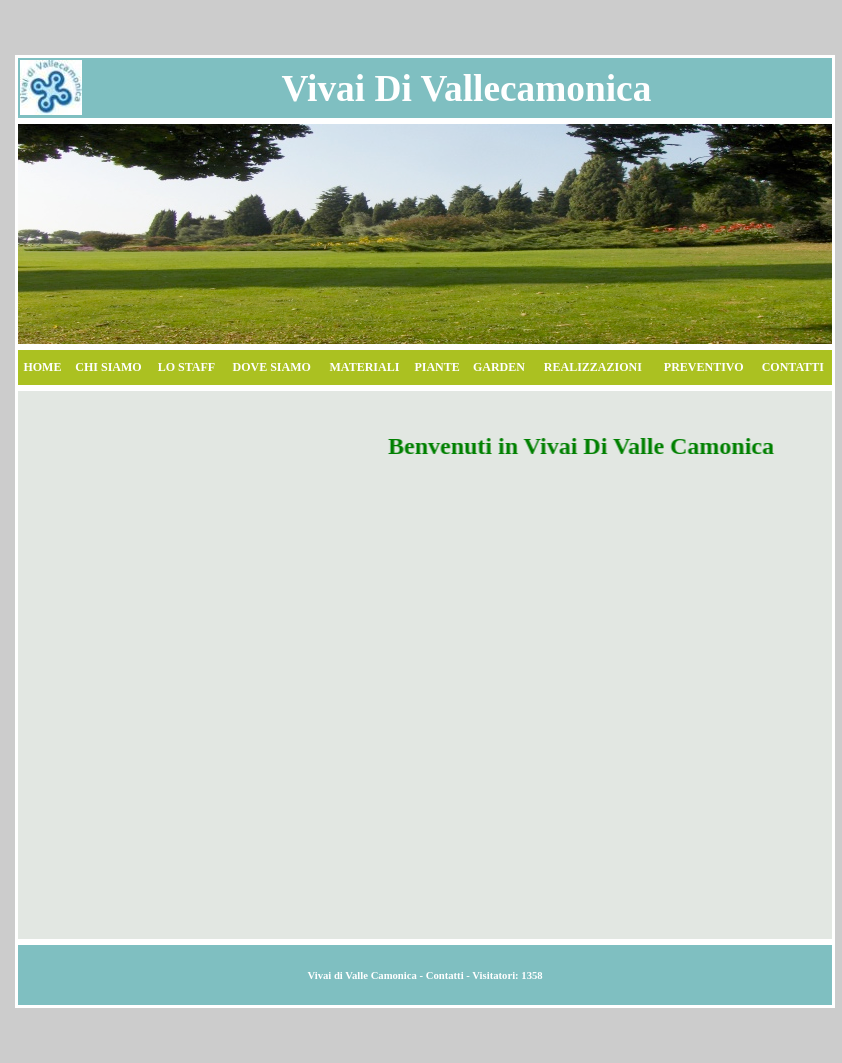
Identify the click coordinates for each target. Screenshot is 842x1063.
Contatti (445, 975)
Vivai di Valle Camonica (361, 975)
